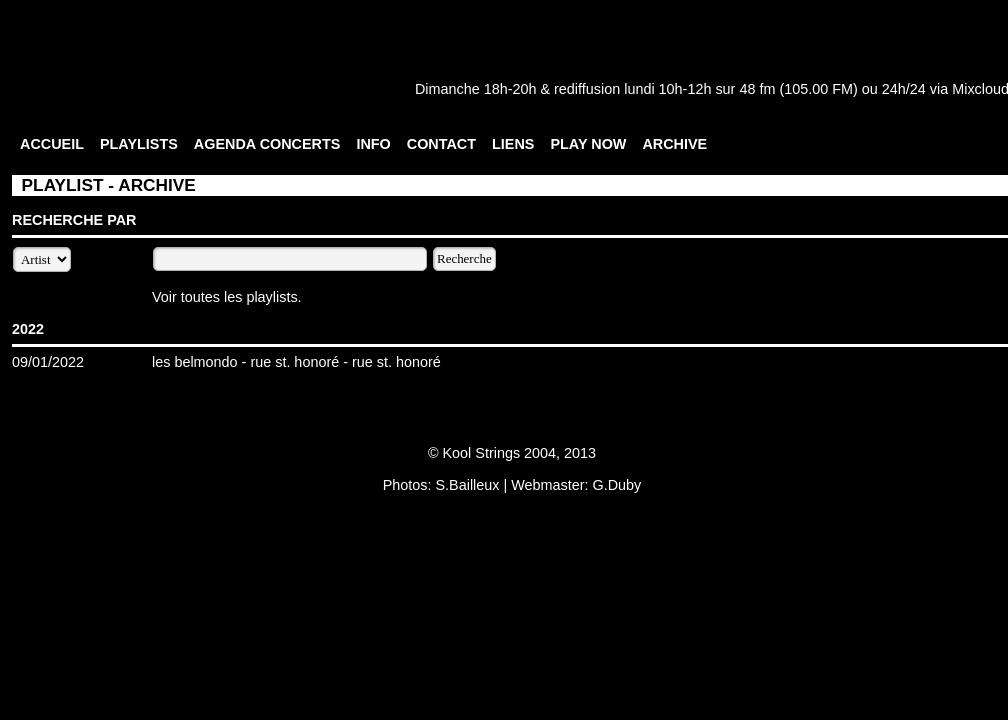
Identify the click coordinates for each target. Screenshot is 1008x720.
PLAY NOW (588, 144)
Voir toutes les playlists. (227, 297)
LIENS (513, 144)
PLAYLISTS (139, 144)
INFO (373, 144)
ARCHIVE (674, 144)
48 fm (757, 89)
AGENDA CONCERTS (267, 144)
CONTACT (441, 144)
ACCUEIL (52, 144)
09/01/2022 (48, 362)
